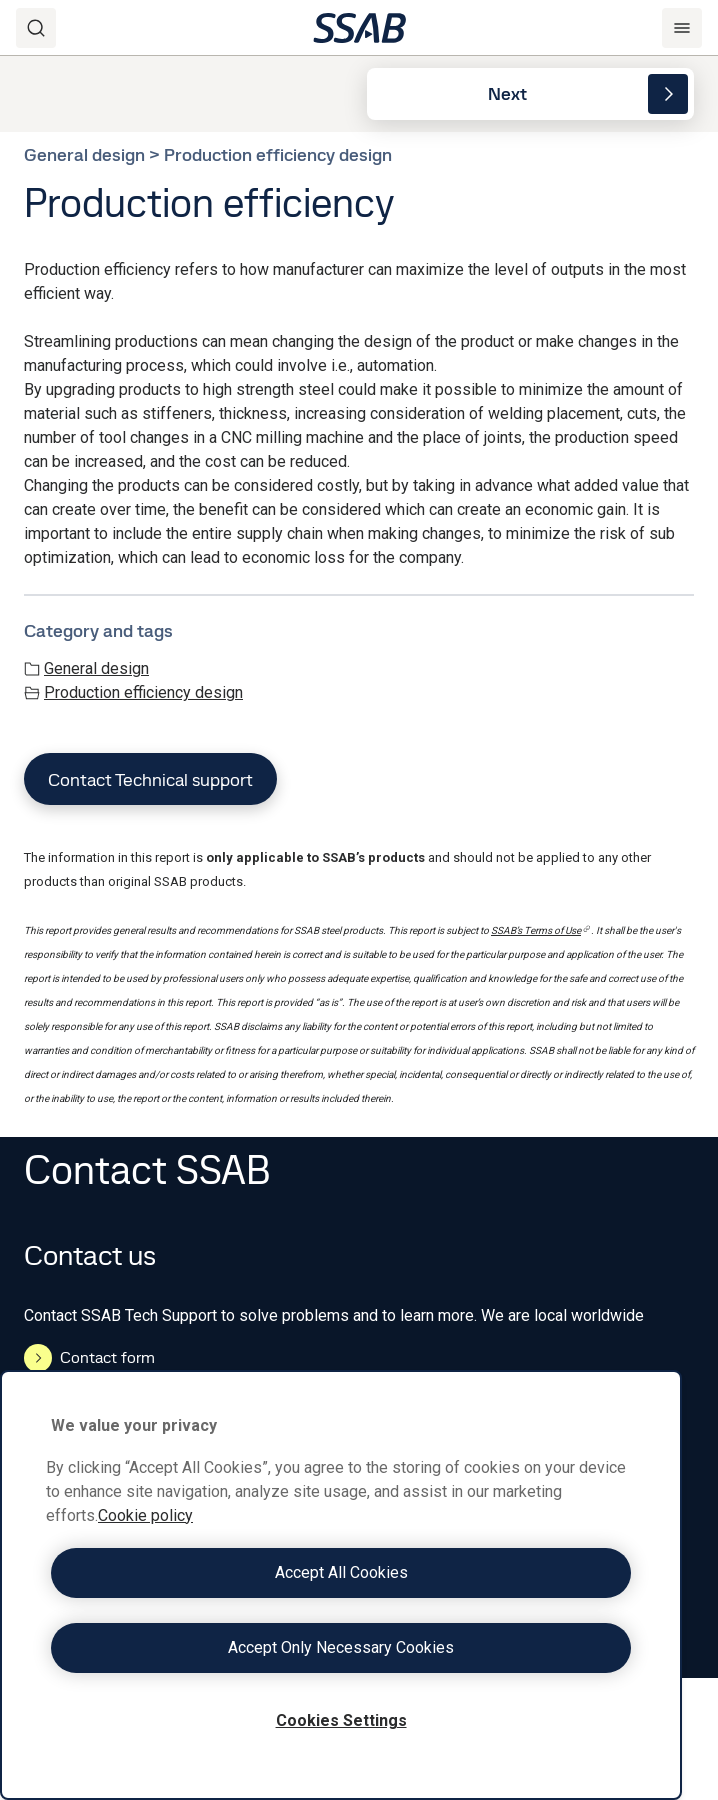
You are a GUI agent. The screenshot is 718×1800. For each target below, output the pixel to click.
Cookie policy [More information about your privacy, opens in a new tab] (145, 1515)
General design (86, 668)
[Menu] (682, 28)
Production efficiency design (133, 692)
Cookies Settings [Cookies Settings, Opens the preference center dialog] (341, 1720)
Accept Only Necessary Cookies (341, 1647)
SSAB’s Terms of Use (541, 930)
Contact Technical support (150, 779)
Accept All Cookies (341, 1572)
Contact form (89, 1358)
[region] (341, 1585)
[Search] (36, 28)
